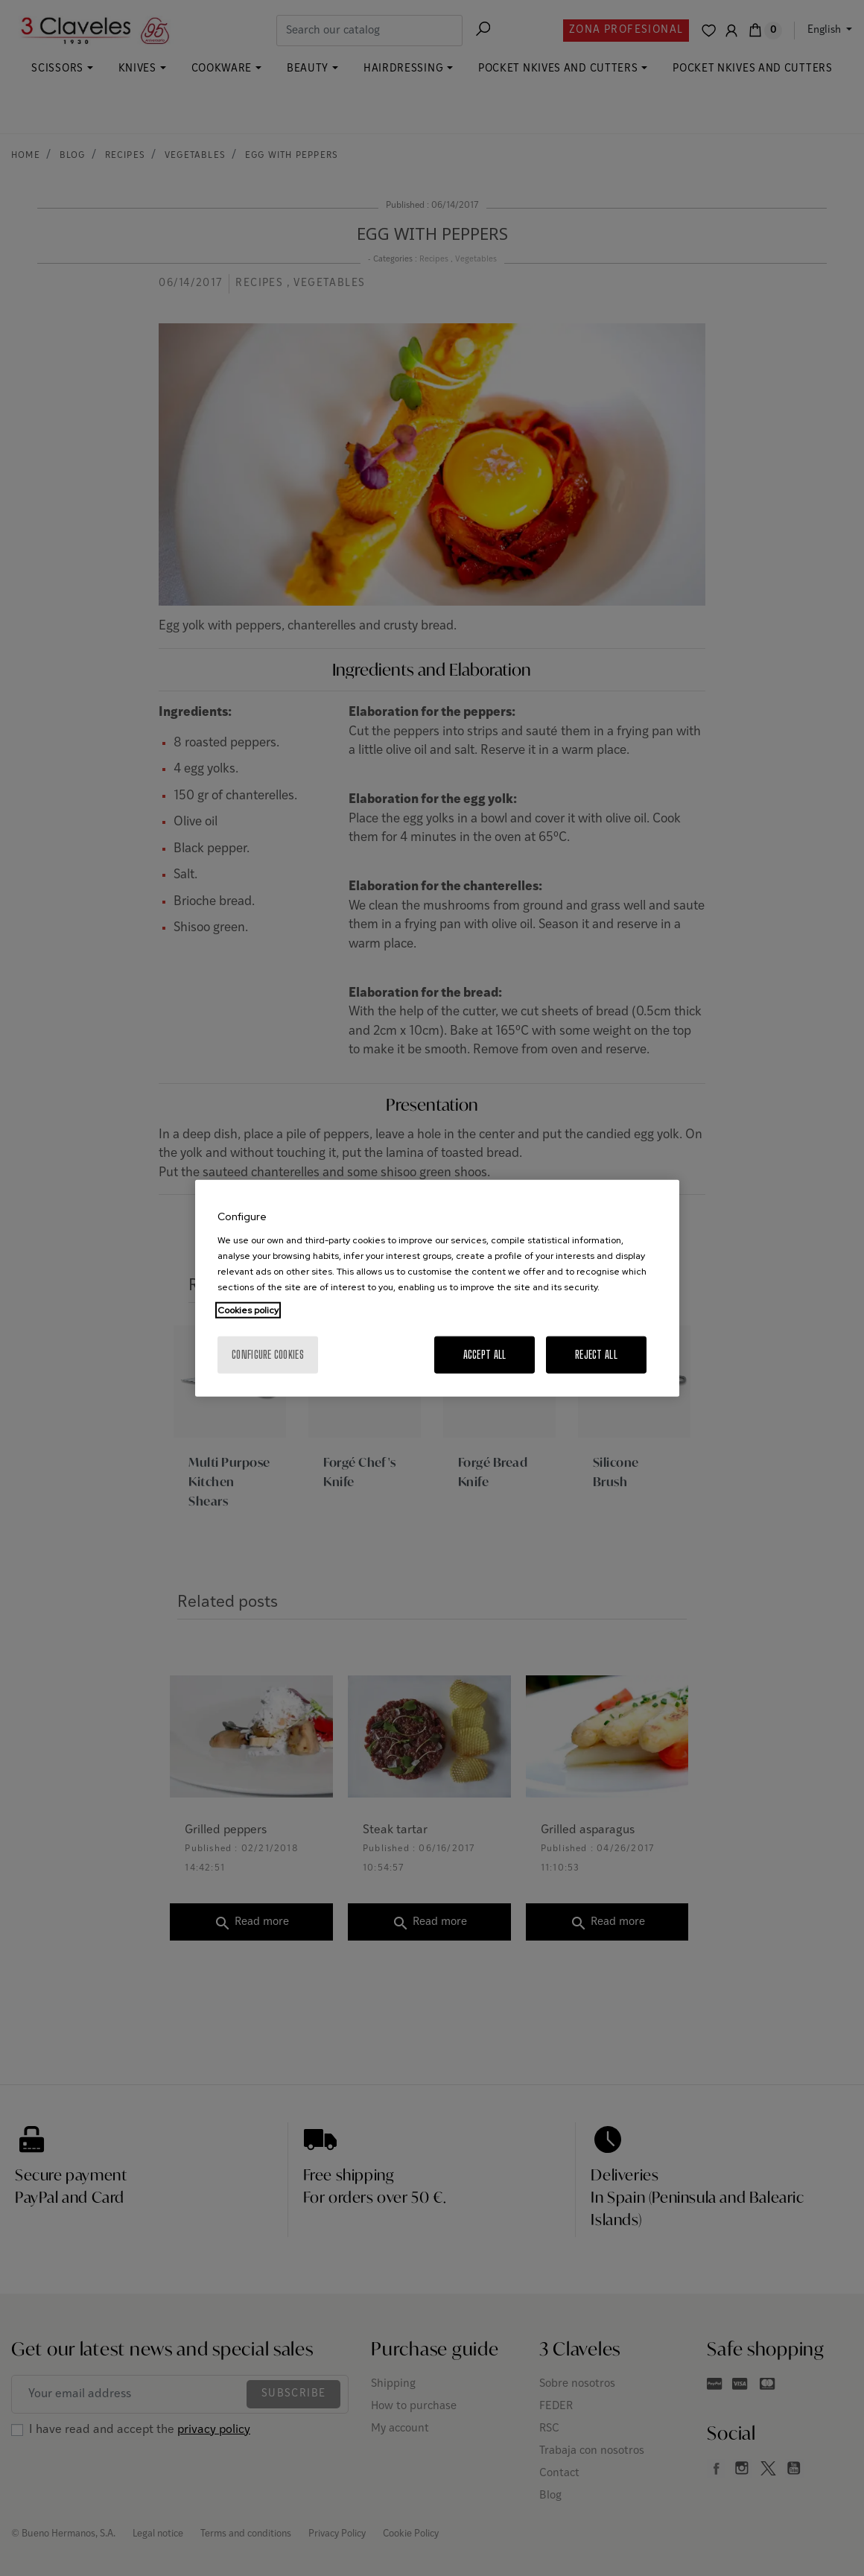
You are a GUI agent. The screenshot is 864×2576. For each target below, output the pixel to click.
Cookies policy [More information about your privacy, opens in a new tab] (248, 1310)
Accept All (484, 1354)
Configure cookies (268, 1354)
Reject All (596, 1354)
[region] (437, 1288)
